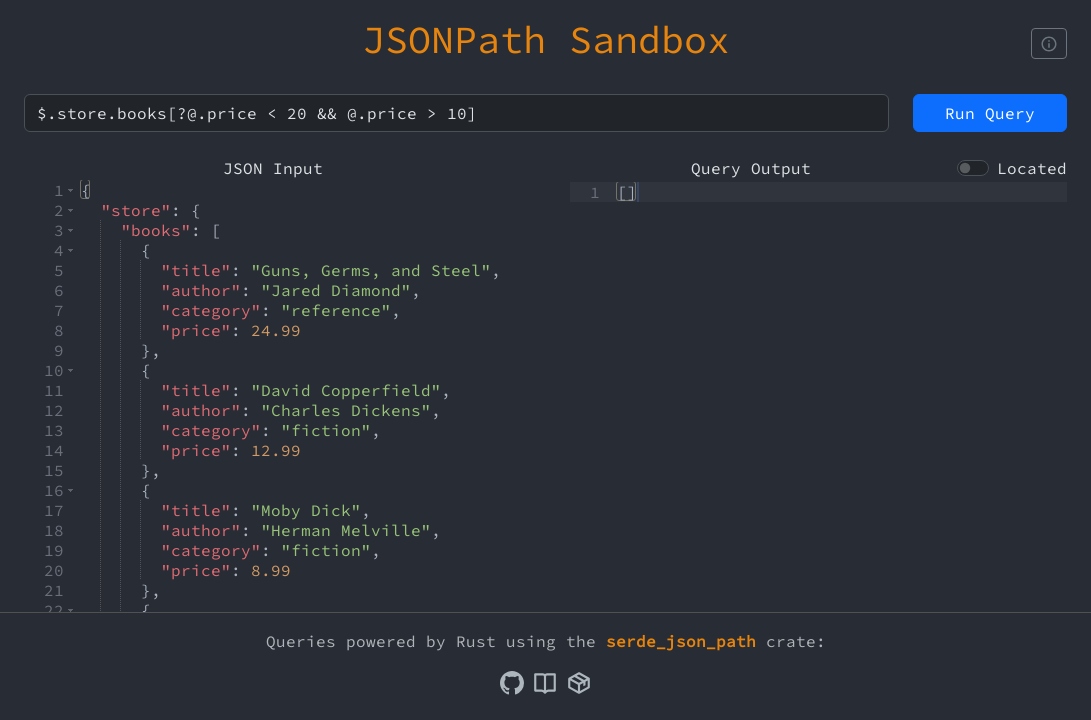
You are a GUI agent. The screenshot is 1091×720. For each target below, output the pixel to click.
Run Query (990, 113)
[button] (70, 190)
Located (1032, 168)
